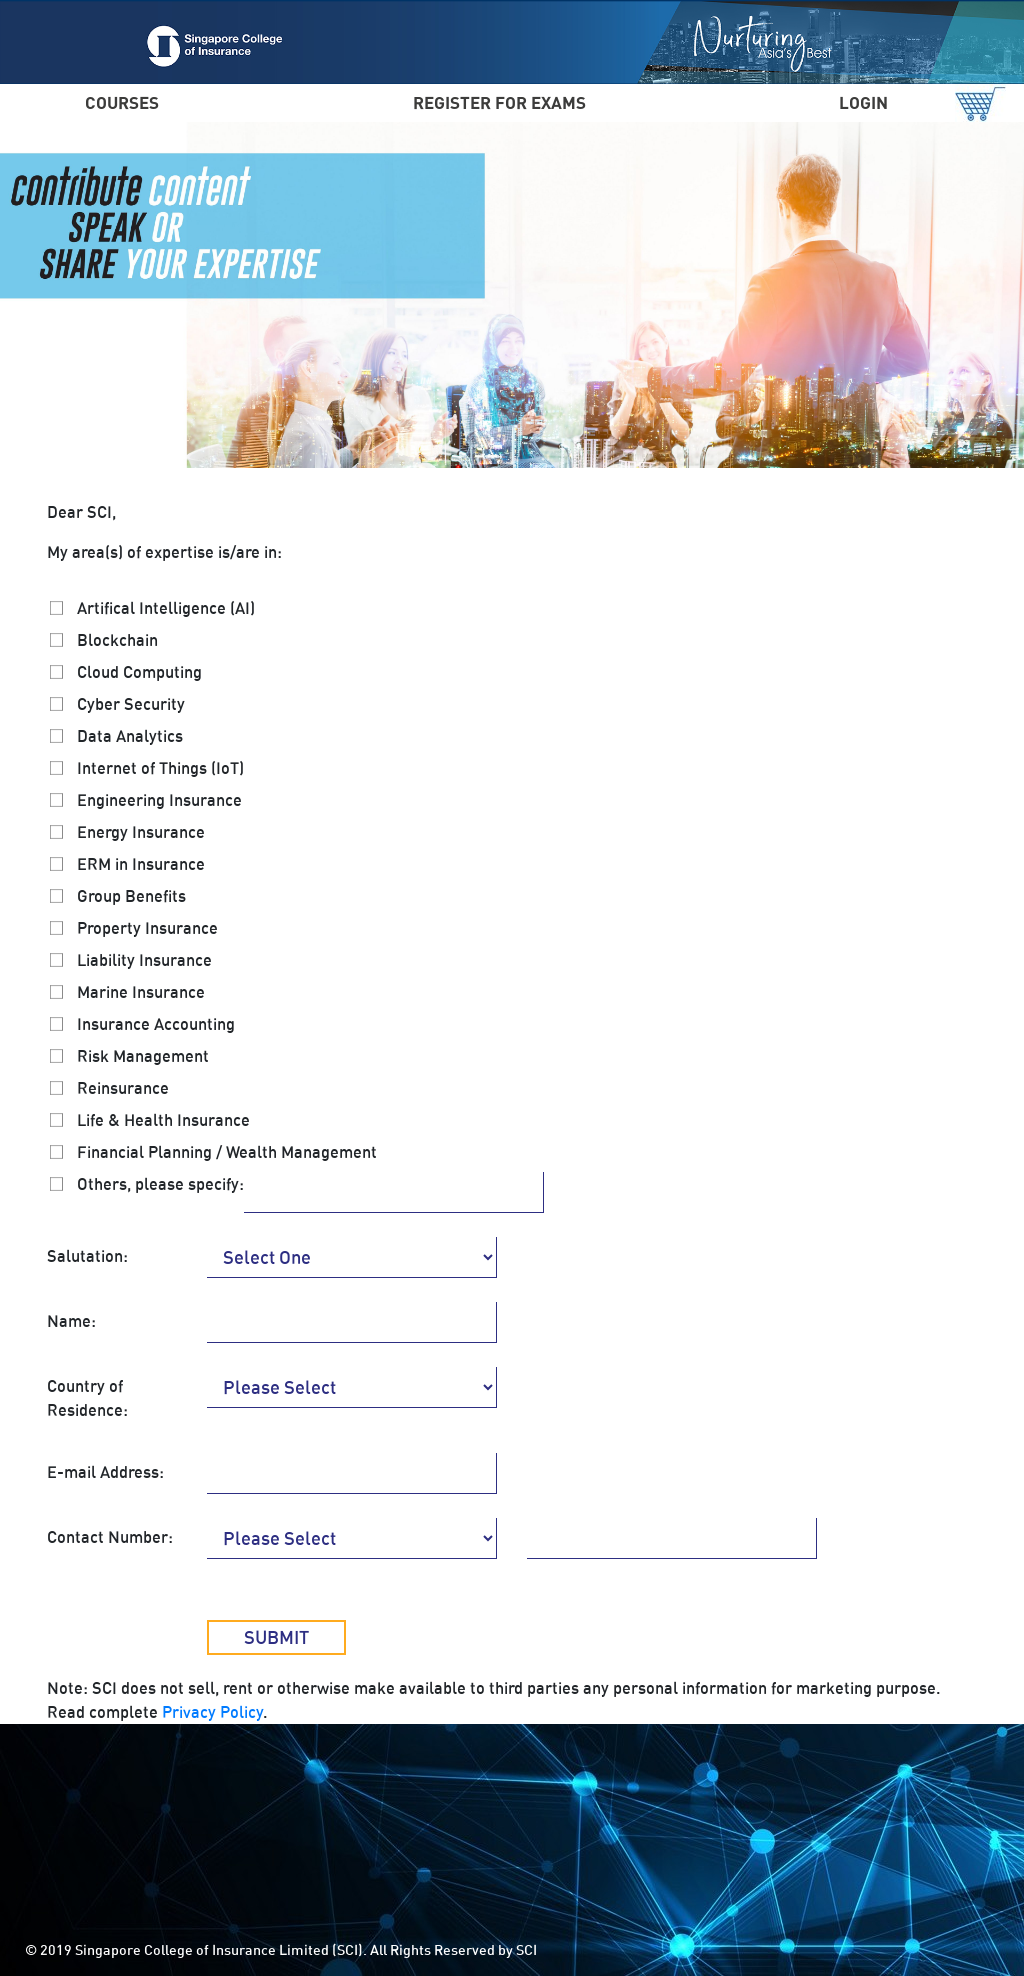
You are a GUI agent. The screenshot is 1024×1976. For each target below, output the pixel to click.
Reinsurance (123, 1088)
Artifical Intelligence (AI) (166, 608)
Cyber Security (131, 704)
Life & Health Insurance (163, 1120)
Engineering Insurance (159, 800)
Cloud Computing (139, 672)
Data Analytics (130, 736)
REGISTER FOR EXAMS (499, 102)
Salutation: (87, 1256)
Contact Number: (110, 1537)
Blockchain (117, 640)
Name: (71, 1321)
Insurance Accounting (156, 1024)
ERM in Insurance (141, 864)
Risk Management (143, 1056)
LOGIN (863, 102)
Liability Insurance (144, 960)
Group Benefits (131, 896)
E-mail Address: (105, 1472)
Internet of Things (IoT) (160, 768)
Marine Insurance (141, 992)
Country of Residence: (87, 1398)
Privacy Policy (212, 1712)
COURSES (122, 102)
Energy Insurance (141, 832)
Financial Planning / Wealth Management (227, 1152)
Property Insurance (147, 928)
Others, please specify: (160, 1184)
